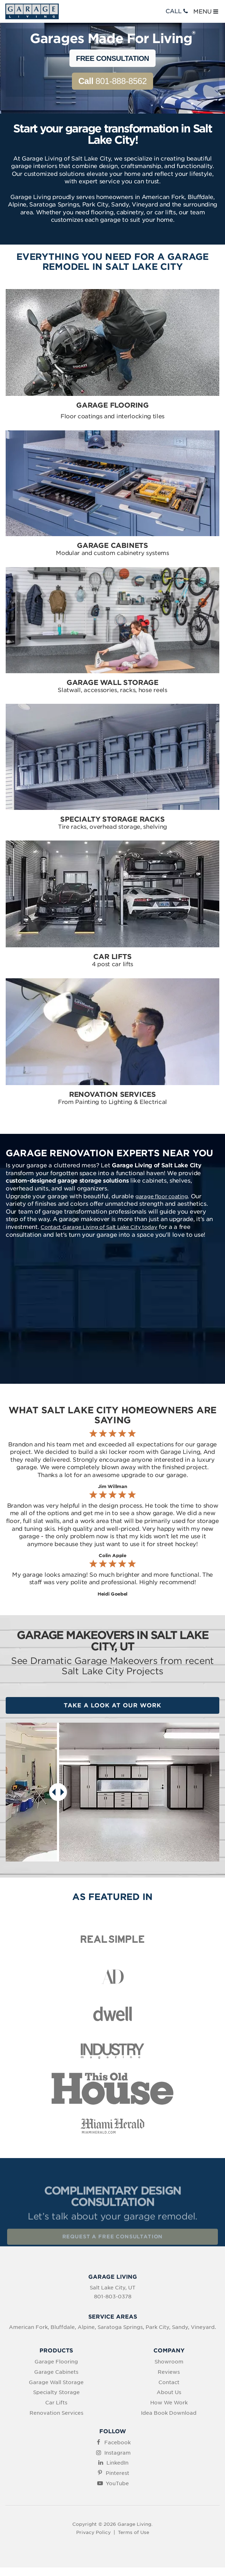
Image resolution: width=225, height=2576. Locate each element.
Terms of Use (133, 2532)
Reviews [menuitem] (169, 2372)
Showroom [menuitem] (169, 2362)
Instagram (117, 2453)
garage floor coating (161, 1196)
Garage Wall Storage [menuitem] (56, 2382)
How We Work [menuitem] (169, 2402)
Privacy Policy (93, 2532)
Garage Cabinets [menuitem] (56, 2372)
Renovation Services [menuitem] (56, 2413)
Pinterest (117, 2473)
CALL (177, 11)
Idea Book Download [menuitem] (169, 2413)
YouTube (117, 2483)
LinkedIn (117, 2463)
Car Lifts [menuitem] (56, 2402)
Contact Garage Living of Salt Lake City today (99, 1227)
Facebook (117, 2442)
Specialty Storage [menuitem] (56, 2392)
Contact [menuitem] (168, 2382)
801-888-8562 (112, 81)
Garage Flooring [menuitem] (56, 2362)
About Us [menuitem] (169, 2392)
